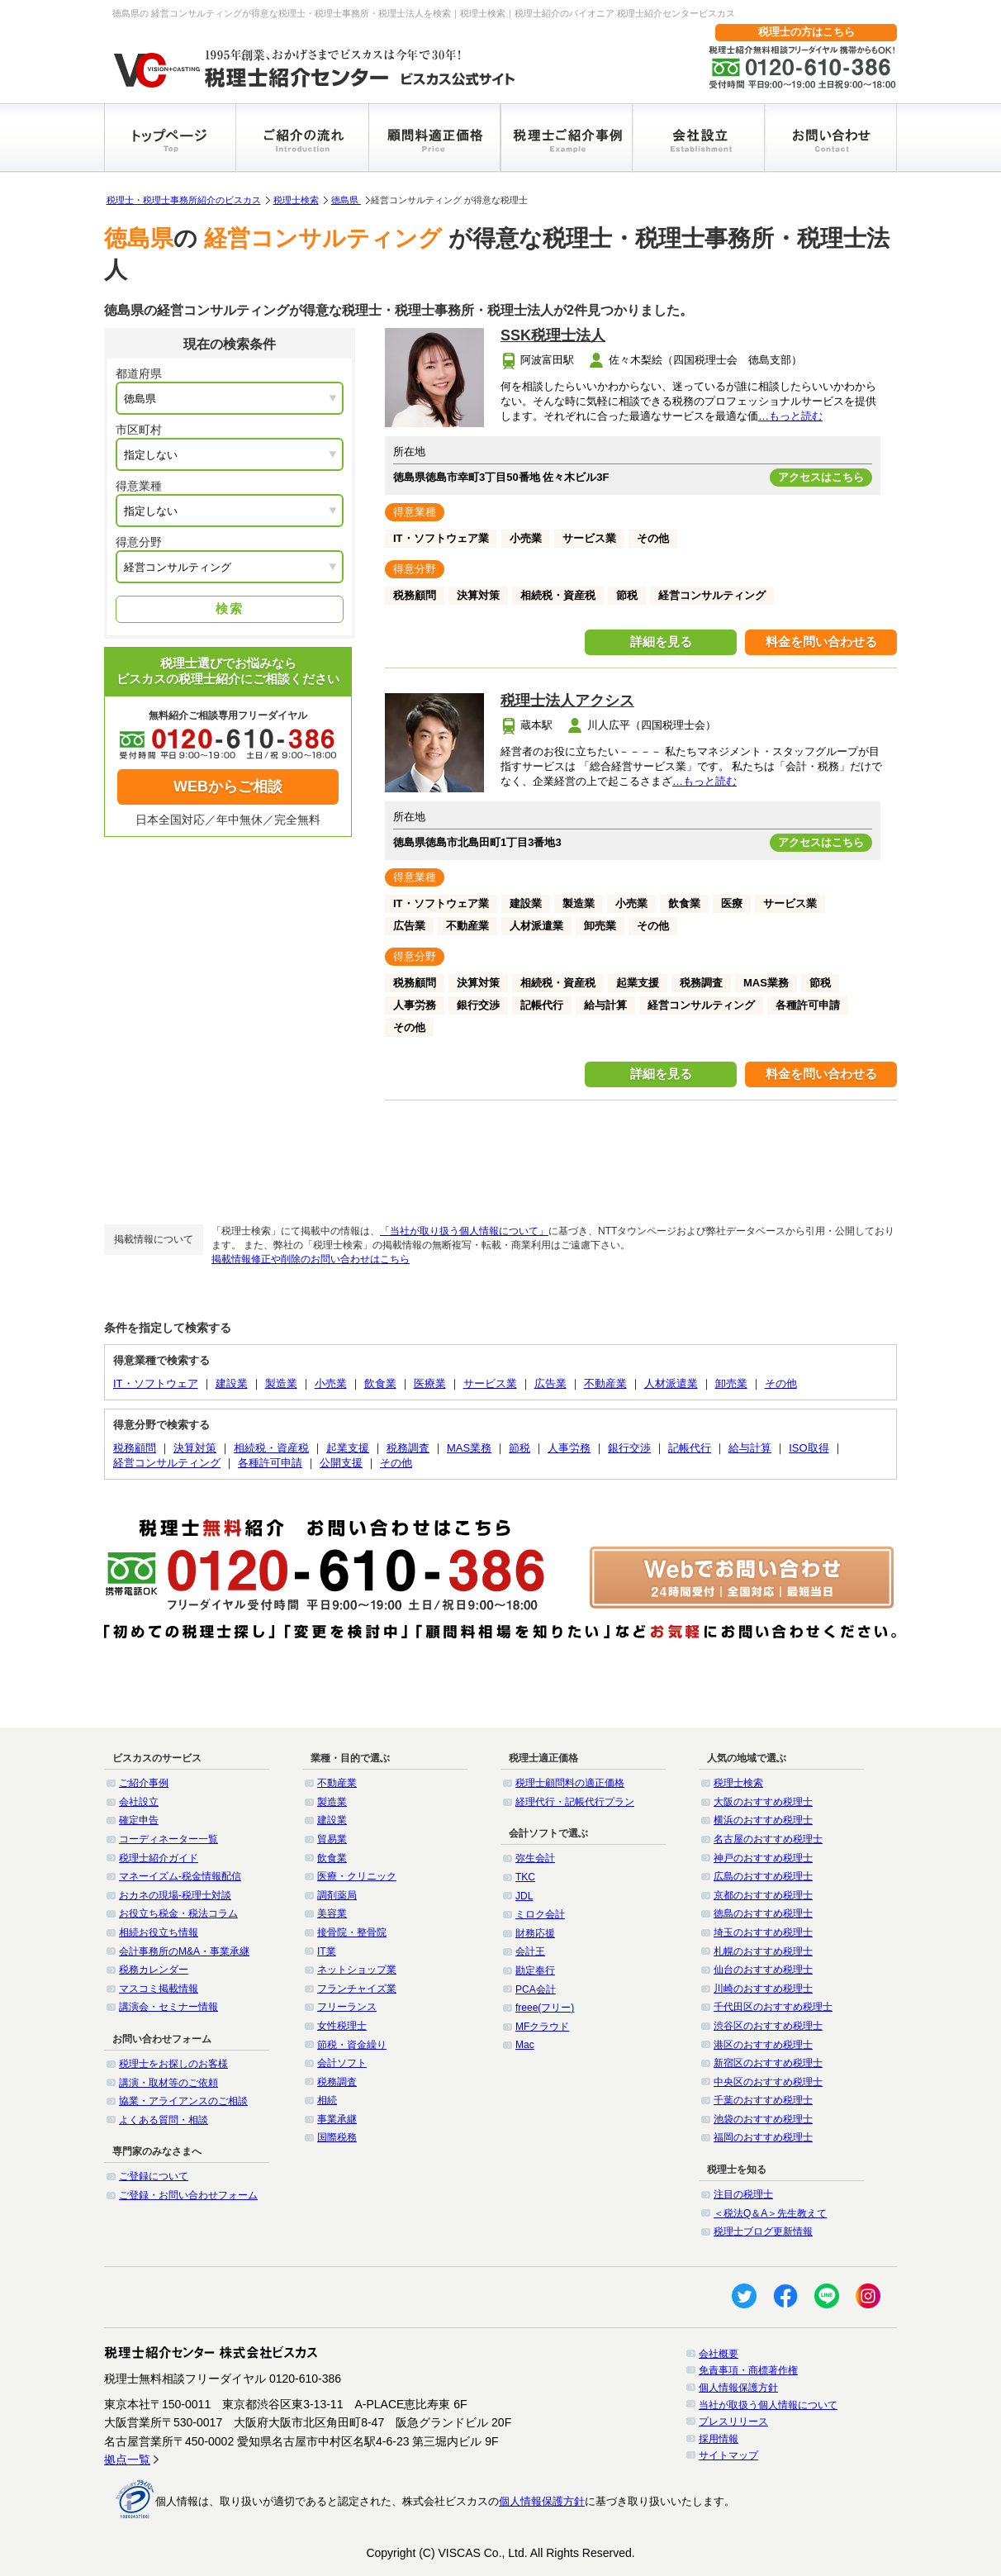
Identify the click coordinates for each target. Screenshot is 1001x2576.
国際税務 (337, 2137)
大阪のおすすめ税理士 (763, 1802)
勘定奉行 (535, 1970)
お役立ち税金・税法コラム (178, 1913)
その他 (781, 1383)
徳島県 (346, 200)
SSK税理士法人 (552, 335)
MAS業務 (469, 1448)
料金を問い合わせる (821, 641)
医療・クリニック (356, 1876)
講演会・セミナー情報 (168, 2007)
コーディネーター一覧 (168, 1839)
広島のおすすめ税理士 (763, 1876)
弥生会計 (535, 1858)
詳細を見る (661, 641)
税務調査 (408, 1448)
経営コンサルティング (167, 1463)
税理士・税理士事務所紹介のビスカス (184, 200)
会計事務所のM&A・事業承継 (184, 1951)
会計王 (530, 1951)
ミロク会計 (540, 1914)
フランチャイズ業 (356, 1988)
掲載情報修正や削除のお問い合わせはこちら (310, 1259)
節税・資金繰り (352, 2045)
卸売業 (731, 1383)
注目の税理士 (743, 2194)
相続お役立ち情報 (158, 1932)
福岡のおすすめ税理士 (763, 2137)
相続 (327, 2100)
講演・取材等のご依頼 (168, 2083)
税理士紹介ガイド (158, 1858)
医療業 (430, 1383)
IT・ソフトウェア (155, 1383)
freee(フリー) (544, 2007)
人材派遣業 (671, 1383)
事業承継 (337, 2119)
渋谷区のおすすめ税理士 (768, 2026)
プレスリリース (733, 2421)
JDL (524, 1896)
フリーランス (347, 2007)
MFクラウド (542, 2026)
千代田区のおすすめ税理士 (773, 2007)
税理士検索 (296, 200)
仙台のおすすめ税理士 (763, 1969)
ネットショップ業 (356, 1969)
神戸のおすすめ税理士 (763, 1858)
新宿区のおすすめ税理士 (768, 2063)
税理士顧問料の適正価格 (569, 1783)
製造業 (281, 1383)
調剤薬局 (337, 1895)
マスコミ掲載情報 (158, 1988)
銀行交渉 (629, 1448)
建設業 (232, 1383)
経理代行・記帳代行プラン (574, 1802)
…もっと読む (790, 416)
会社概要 (718, 2354)
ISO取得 (808, 1448)
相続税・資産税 (271, 1448)
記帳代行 (689, 1448)
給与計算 (749, 1448)
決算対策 (194, 1448)
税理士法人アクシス (567, 700)
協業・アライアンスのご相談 (183, 2101)
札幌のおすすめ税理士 (763, 1951)
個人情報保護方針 (738, 2387)
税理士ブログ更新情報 (763, 2231)
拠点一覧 (127, 2459)
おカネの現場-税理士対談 (175, 1895)
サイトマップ (728, 2455)
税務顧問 (134, 1448)
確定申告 (139, 1820)
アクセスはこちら (821, 477)
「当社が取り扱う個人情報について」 (464, 1231)
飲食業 (380, 1383)
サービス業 (490, 1383)
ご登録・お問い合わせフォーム (188, 2195)
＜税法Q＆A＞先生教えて (770, 2213)
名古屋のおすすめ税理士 (768, 1839)
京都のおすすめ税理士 (763, 1895)
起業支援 (347, 1448)
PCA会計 (535, 1989)
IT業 (326, 1951)
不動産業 (605, 1383)
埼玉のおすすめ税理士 (763, 1932)
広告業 (550, 1383)
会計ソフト (342, 2063)
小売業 (331, 1383)
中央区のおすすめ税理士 (768, 2082)
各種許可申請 (270, 1463)
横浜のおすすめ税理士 (763, 1820)
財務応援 (535, 1933)
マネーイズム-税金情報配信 (180, 1876)
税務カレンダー (153, 1969)
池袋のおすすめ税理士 (763, 2119)
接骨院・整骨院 (352, 1932)
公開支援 (341, 1463)
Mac (524, 2045)
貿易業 (332, 1839)
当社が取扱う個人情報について (768, 2405)
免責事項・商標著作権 (748, 2370)
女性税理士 (342, 2026)
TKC (525, 1877)
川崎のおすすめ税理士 (763, 1988)
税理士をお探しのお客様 (173, 2064)
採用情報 (718, 2439)
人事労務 (569, 1448)
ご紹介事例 (143, 1783)
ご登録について (153, 2176)
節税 (519, 1448)
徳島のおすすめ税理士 (763, 1913)
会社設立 (139, 1802)
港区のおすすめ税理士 (763, 2045)
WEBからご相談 (227, 786)
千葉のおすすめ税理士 (763, 2100)
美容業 (332, 1913)
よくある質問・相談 (163, 2120)
